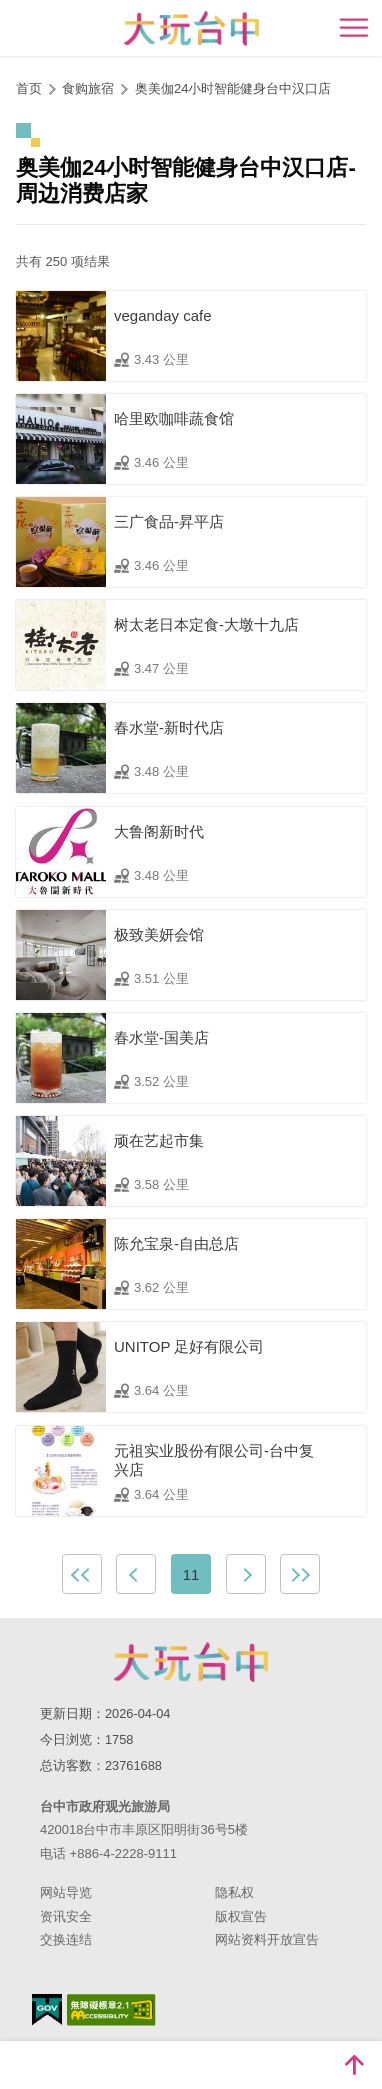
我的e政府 (47, 2009)
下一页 (246, 1574)
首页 (29, 88)
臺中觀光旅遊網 (191, 28)
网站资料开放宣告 (267, 1939)
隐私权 (234, 1892)
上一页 (136, 1574)
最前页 (82, 1574)
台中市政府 (191, 1662)
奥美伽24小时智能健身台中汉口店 (233, 88)
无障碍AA (111, 2010)
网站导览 (66, 1892)
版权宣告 (241, 1916)
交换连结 (66, 1939)
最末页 (300, 1574)
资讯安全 (66, 1916)
